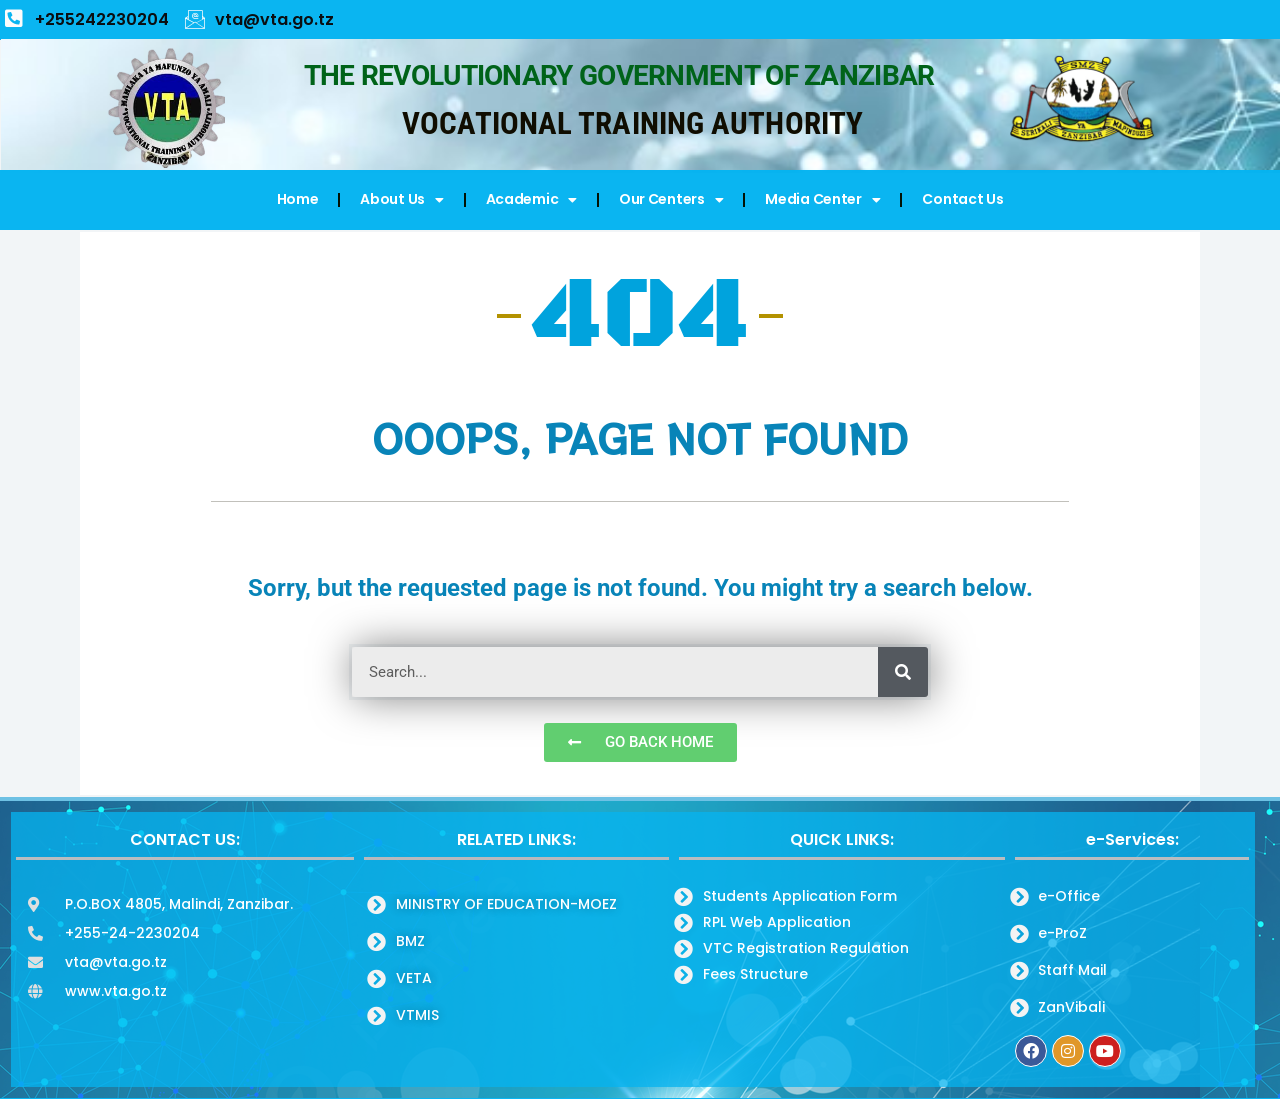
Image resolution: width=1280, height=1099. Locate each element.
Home (298, 199)
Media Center (822, 200)
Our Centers (671, 200)
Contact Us (962, 199)
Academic (531, 200)
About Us (401, 200)
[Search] (903, 672)
